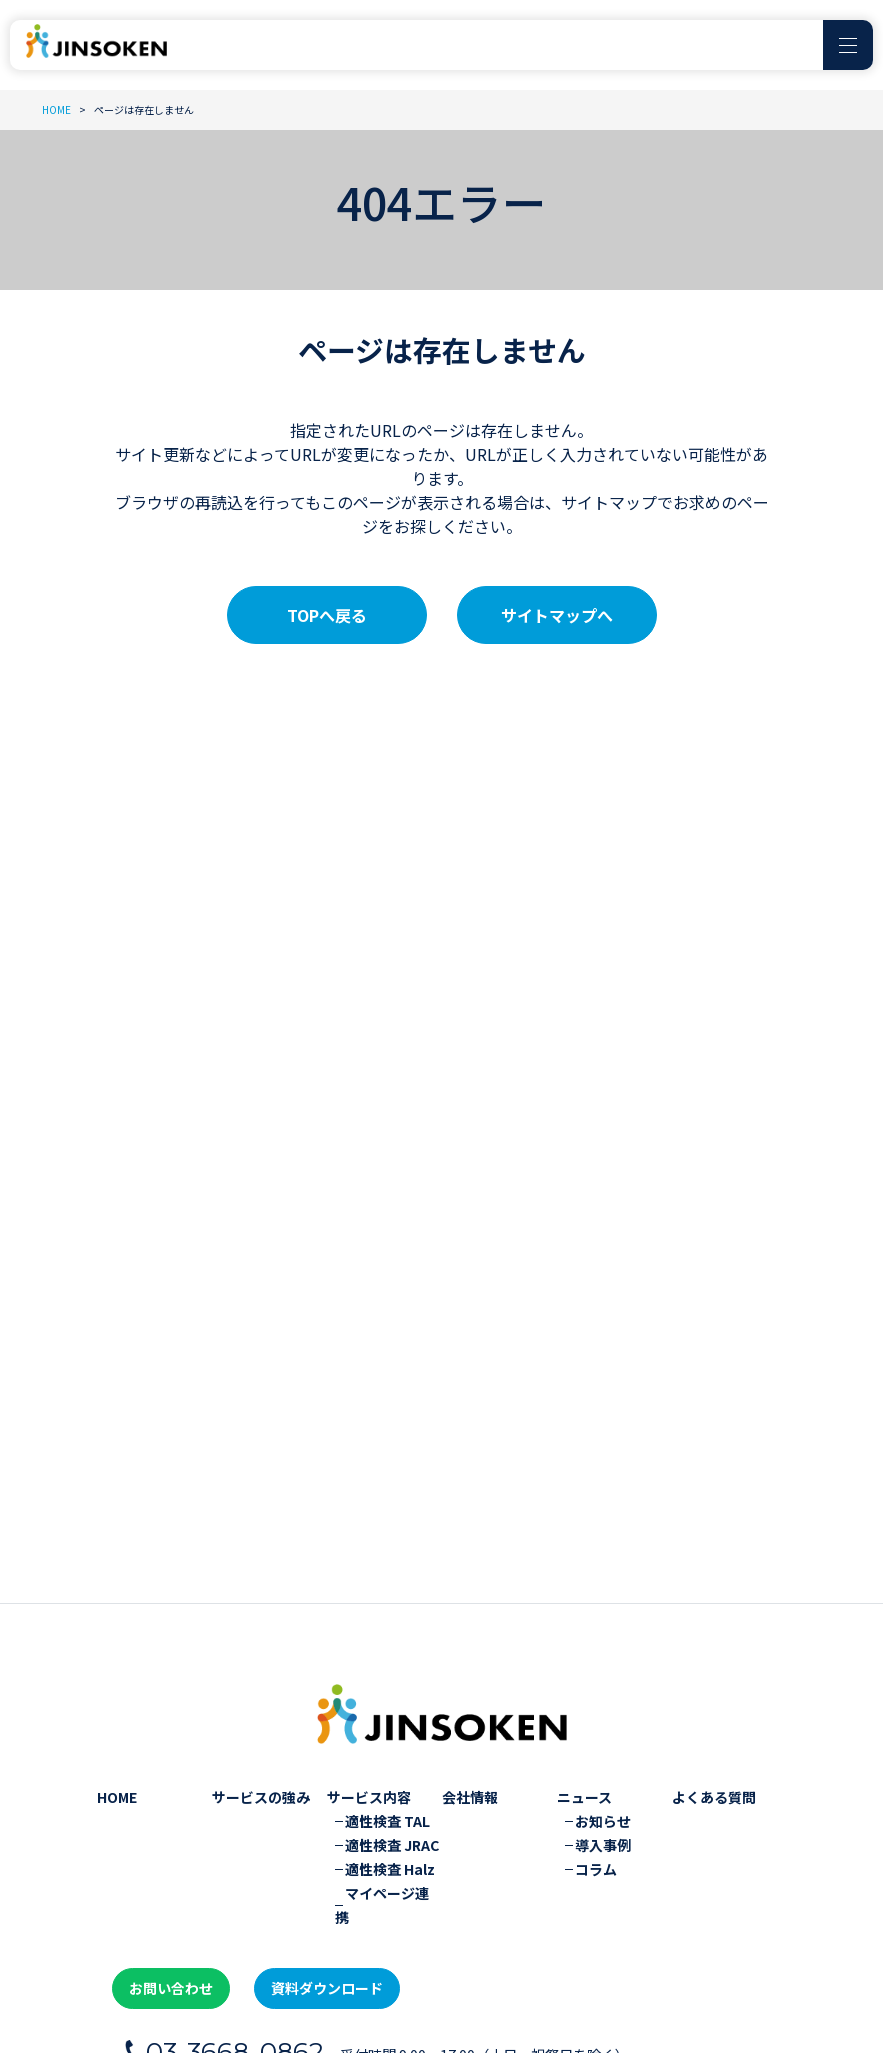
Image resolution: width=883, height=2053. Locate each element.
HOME (117, 1581)
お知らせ (603, 1605)
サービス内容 (369, 1581)
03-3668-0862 (244, 1828)
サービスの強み (261, 1581)
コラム (596, 1653)
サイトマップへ (557, 615)
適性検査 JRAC (392, 1629)
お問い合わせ (165, 1768)
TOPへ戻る (327, 615)
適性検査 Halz (390, 1653)
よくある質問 (714, 1581)
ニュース (584, 1581)
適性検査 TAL (387, 1605)
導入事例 (603, 1629)
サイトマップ (284, 1959)
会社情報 (470, 1581)
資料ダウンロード (309, 1768)
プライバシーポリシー (152, 1959)
